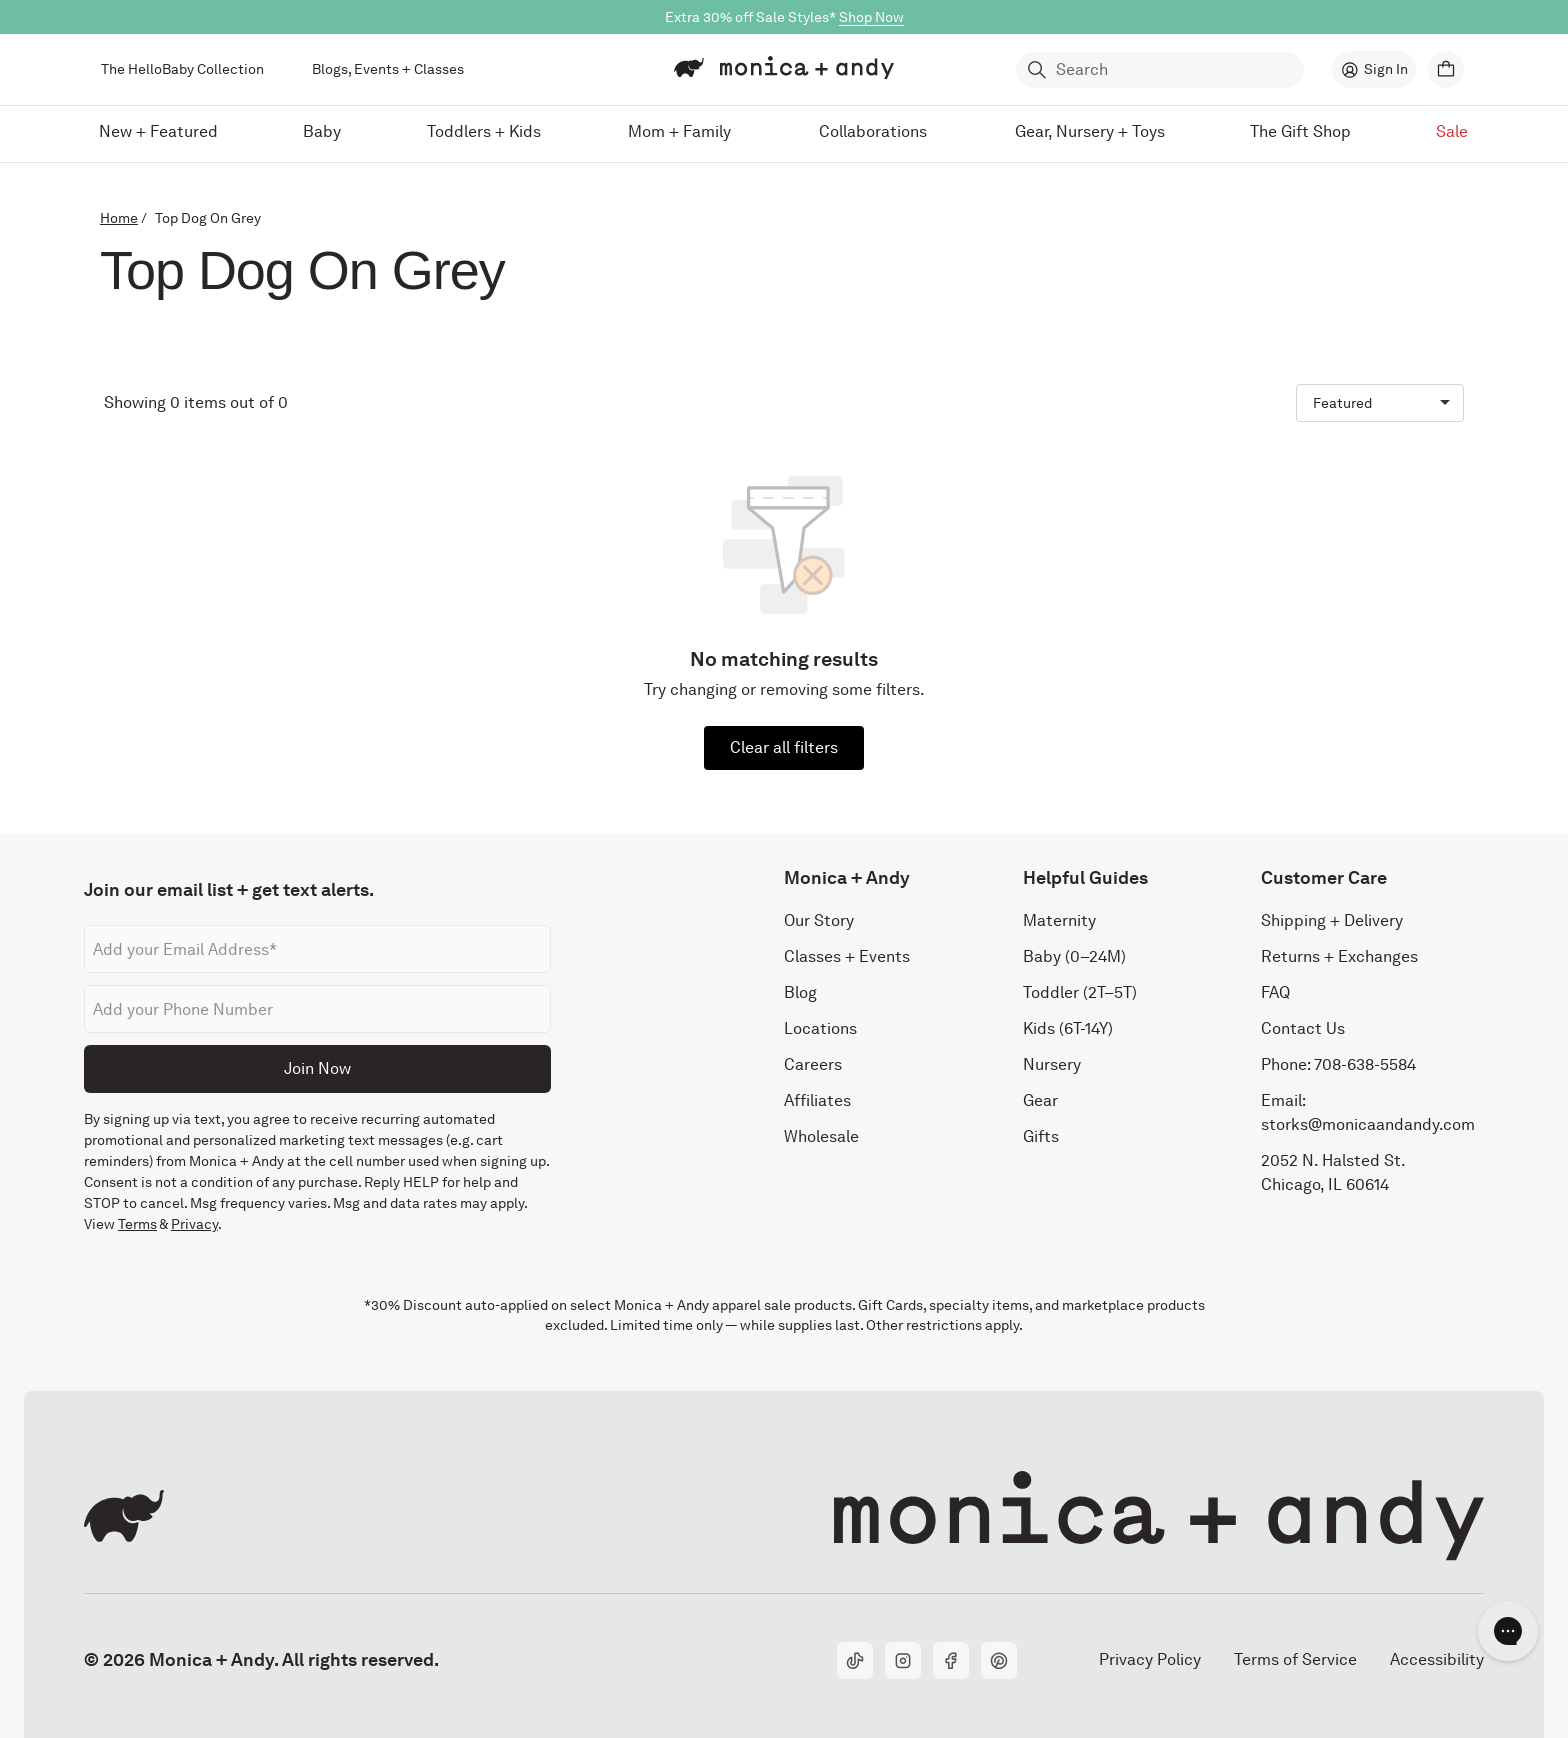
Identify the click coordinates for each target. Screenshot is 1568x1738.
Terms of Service (1295, 1659)
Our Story (819, 920)
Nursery (1052, 1064)
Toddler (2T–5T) (1080, 992)
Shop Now (871, 17)
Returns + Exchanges (1339, 956)
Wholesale (821, 1136)
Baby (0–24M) (1074, 956)
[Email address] (317, 949)
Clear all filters (784, 747)
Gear (1040, 1100)
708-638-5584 (1365, 1064)
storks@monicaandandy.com (1368, 1124)
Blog (800, 992)
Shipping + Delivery (1332, 920)
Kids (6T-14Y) (1068, 1028)
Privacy (194, 1224)
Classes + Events (847, 956)
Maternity (1059, 920)
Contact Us (1303, 1028)
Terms (137, 1224)
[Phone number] (317, 1009)
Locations (820, 1028)
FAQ (1275, 992)
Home (119, 218)
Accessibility (1436, 1659)
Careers (813, 1064)
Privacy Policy (1149, 1659)
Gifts (1041, 1136)
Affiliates (817, 1100)
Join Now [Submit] (317, 1068)
